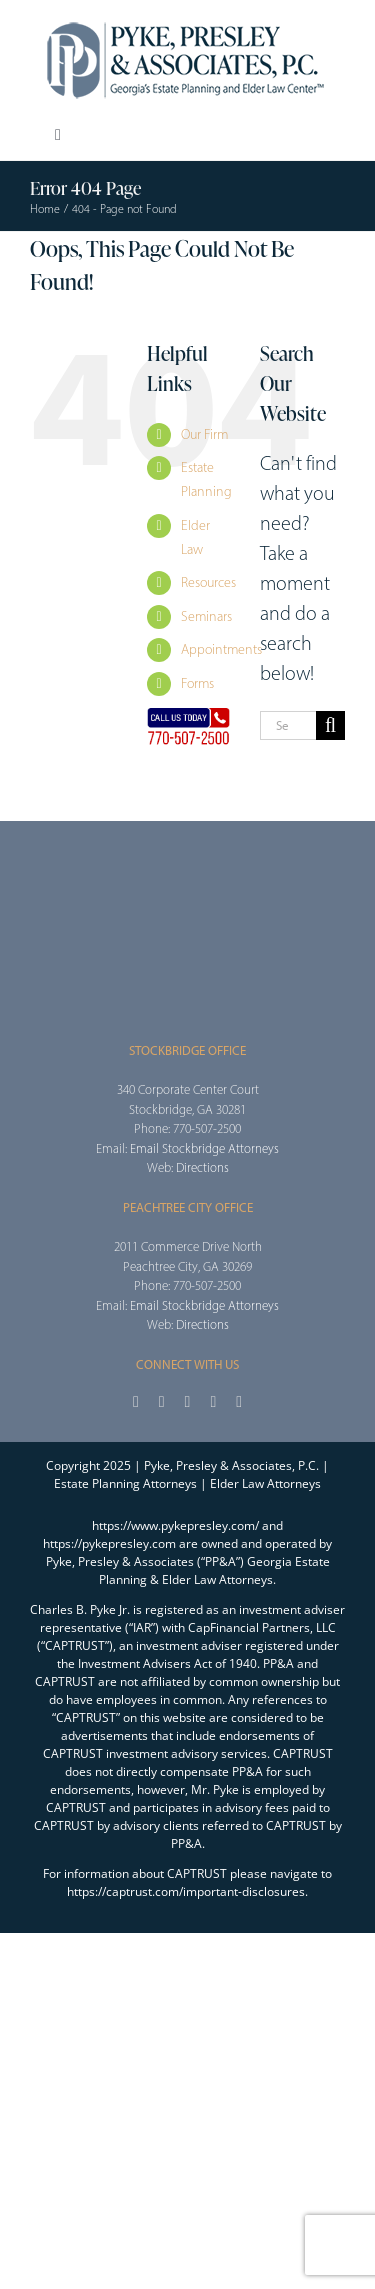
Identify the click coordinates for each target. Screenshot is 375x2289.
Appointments (221, 649)
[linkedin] (239, 1402)
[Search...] (288, 725)
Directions (202, 1167)
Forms (197, 683)
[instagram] (188, 1402)
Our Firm (204, 434)
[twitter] (162, 1402)
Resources (208, 582)
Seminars (206, 616)
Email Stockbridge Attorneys (204, 1148)
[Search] (330, 725)
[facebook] (136, 1402)
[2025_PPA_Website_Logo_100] (188, 20)
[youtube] (213, 1402)
